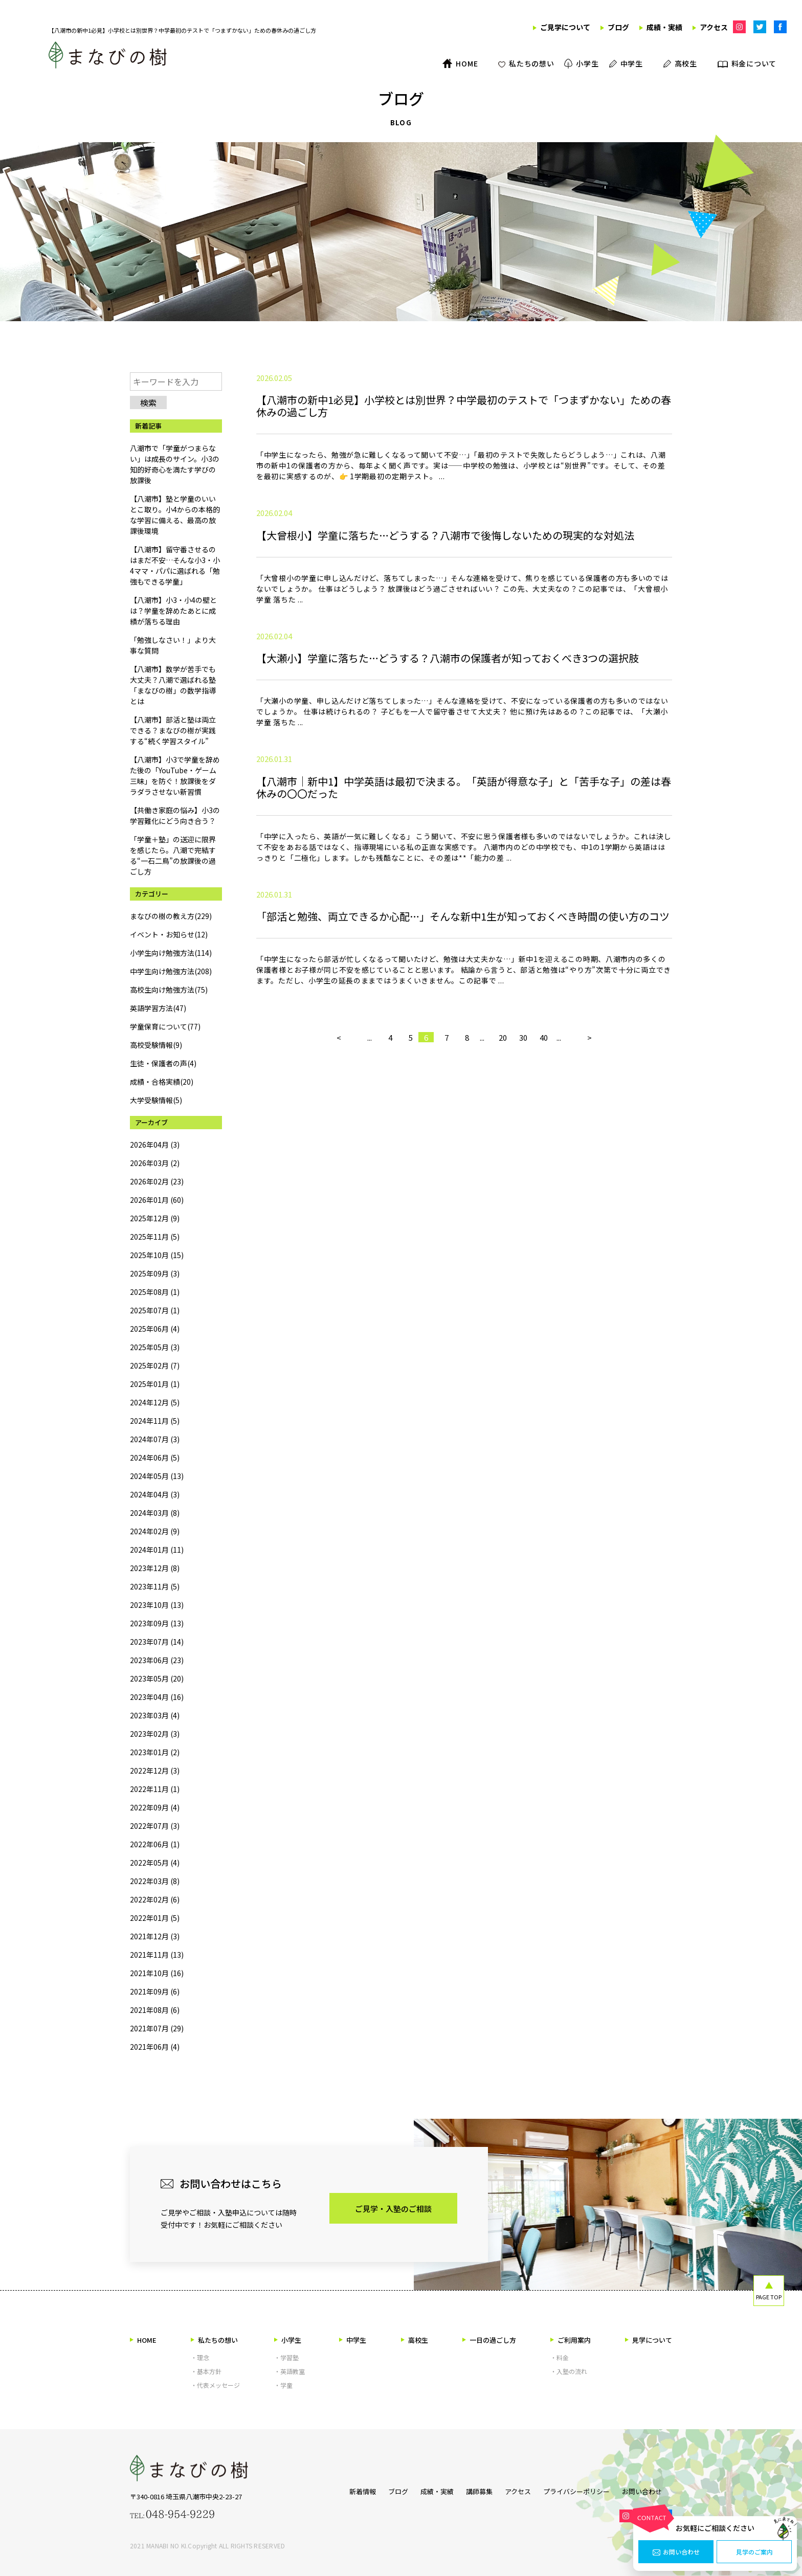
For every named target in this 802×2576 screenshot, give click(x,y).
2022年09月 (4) (155, 1807)
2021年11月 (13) (157, 1955)
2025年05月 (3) (155, 1347)
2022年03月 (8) (155, 1881)
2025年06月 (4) (155, 1329)
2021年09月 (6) (155, 1991)
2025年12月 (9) (155, 1218)
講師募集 (474, 2489)
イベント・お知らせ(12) (169, 934)
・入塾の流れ (568, 2371)
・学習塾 (286, 2357)
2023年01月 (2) (155, 1752)
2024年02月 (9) (155, 1531)
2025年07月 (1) (155, 1310)
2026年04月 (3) (155, 1144)
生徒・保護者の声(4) (163, 1063)
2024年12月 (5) (155, 1402)
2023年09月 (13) (157, 1623)
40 (544, 1180)
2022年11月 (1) (155, 1789)
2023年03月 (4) (155, 1715)
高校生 (414, 2340)
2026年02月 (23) (157, 1181)
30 (523, 1180)
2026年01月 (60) (157, 1200)
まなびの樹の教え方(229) (171, 916)
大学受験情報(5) (156, 1100)
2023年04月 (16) (157, 1697)
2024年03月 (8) (155, 1513)
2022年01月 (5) (155, 1918)
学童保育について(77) (165, 1026)
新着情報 (342, 2489)
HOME (143, 2340)
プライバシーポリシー (581, 2489)
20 (503, 1180)
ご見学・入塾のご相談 (393, 2208)
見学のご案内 (754, 2552)
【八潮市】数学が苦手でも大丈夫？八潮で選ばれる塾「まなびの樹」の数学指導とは (173, 685)
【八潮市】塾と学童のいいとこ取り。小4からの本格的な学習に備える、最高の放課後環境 (175, 515)
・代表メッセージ (215, 2385)
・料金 (559, 2357)
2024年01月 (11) (157, 1549)
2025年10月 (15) (157, 1255)
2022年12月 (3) (155, 1770)
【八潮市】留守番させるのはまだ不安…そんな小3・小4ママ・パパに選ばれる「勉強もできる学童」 (175, 565)
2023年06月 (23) (157, 1660)
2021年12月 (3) (155, 1936)
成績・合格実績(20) (161, 1082)
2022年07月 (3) (155, 1826)
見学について (648, 2340)
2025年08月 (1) (155, 1292)
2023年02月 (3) (155, 1734)
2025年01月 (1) (155, 1384)
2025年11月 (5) (155, 1236)
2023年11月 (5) (155, 1586)
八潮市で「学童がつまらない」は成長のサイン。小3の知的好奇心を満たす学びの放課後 (174, 464)
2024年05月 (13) (157, 1476)
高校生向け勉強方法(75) (169, 989)
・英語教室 (289, 2371)
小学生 (287, 2340)
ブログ (383, 2489)
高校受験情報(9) (156, 1045)
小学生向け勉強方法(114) (171, 953)
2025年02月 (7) (155, 1365)
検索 (148, 402)
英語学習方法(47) (158, 1008)
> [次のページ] (589, 1180)
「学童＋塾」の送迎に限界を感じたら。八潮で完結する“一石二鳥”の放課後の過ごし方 (173, 855)
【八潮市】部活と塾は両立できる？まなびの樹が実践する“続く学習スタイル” (173, 730)
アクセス (518, 2489)
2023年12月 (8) (155, 1568)
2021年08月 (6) (155, 2010)
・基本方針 (206, 2371)
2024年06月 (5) (155, 1457)
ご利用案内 (570, 2340)
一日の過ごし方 (489, 2340)
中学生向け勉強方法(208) (171, 971)
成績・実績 (426, 2489)
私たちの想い (214, 2340)
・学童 (283, 2385)
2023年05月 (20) (157, 1678)
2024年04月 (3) (155, 1494)
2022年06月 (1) (155, 1844)
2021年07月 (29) (157, 2028)
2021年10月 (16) (157, 1973)
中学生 (352, 2340)
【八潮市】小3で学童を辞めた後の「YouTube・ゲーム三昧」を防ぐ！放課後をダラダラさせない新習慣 (175, 775)
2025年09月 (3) (155, 1273)
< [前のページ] (339, 1180)
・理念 (200, 2357)
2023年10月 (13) (157, 1605)
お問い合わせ (676, 2552)
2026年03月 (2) (155, 1163)
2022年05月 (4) (155, 1862)
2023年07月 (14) (157, 1642)
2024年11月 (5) (155, 1421)
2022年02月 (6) (155, 1899)
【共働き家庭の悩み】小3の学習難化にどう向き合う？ (175, 815)
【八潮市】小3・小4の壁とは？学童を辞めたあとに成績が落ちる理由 (173, 610)
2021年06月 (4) (155, 2047)
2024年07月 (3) (155, 1439)
